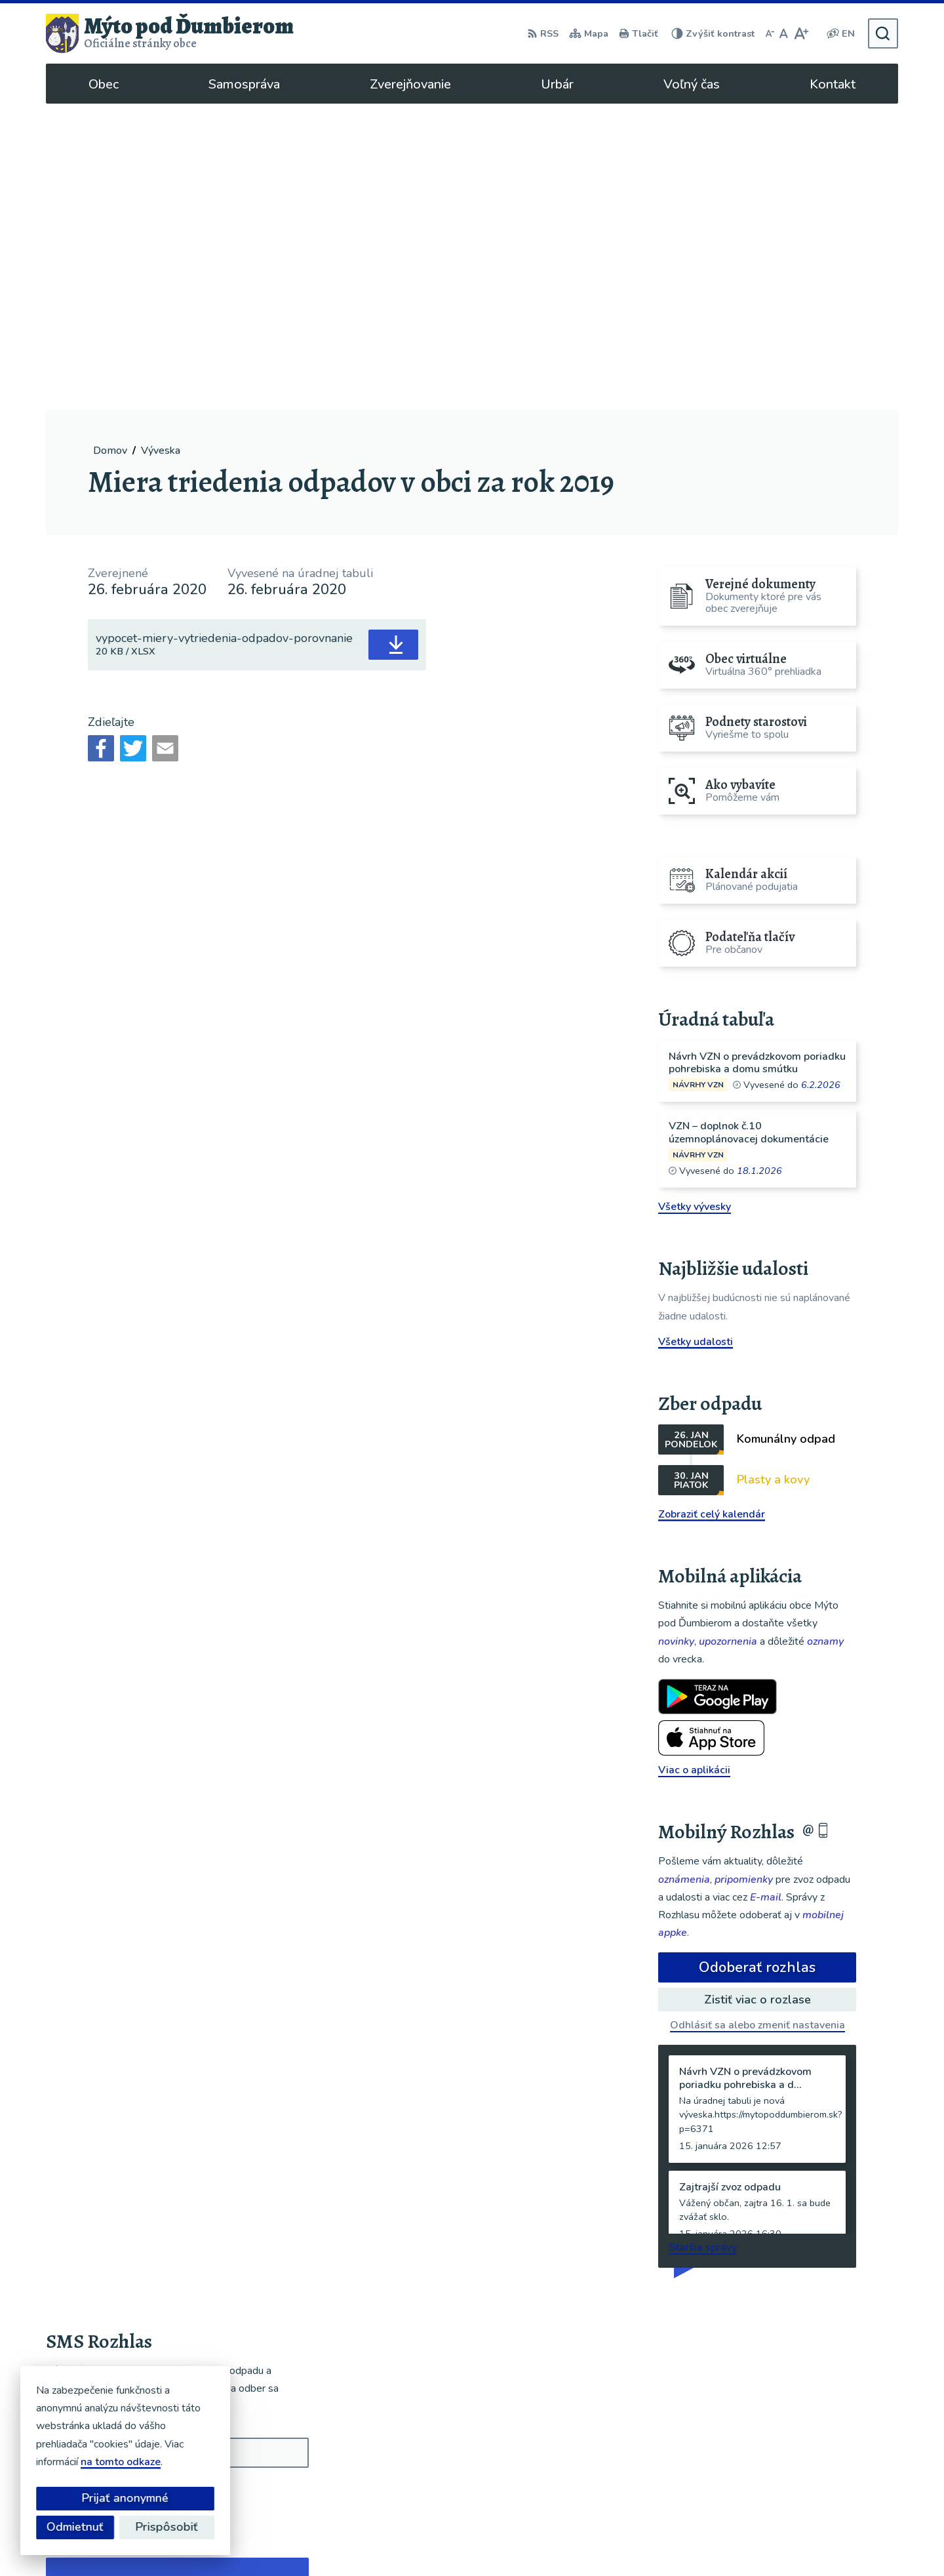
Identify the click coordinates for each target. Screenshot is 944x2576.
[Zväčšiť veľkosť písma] (801, 33)
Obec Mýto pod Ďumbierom (664, 2540)
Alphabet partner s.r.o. (457, 2540)
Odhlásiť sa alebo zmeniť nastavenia (757, 1719)
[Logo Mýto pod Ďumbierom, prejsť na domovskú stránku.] (170, 33)
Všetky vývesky (694, 900)
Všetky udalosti (695, 1035)
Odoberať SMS (108, 2187)
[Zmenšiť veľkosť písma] (769, 33)
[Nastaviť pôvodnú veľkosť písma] (784, 33)
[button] (260, 2287)
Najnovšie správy (125, 2291)
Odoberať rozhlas (757, 1661)
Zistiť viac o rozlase (757, 1693)
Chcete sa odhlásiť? (93, 2216)
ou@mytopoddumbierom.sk (825, 2466)
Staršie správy (703, 1941)
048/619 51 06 (796, 2451)
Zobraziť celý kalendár (711, 1208)
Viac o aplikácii (694, 1464)
